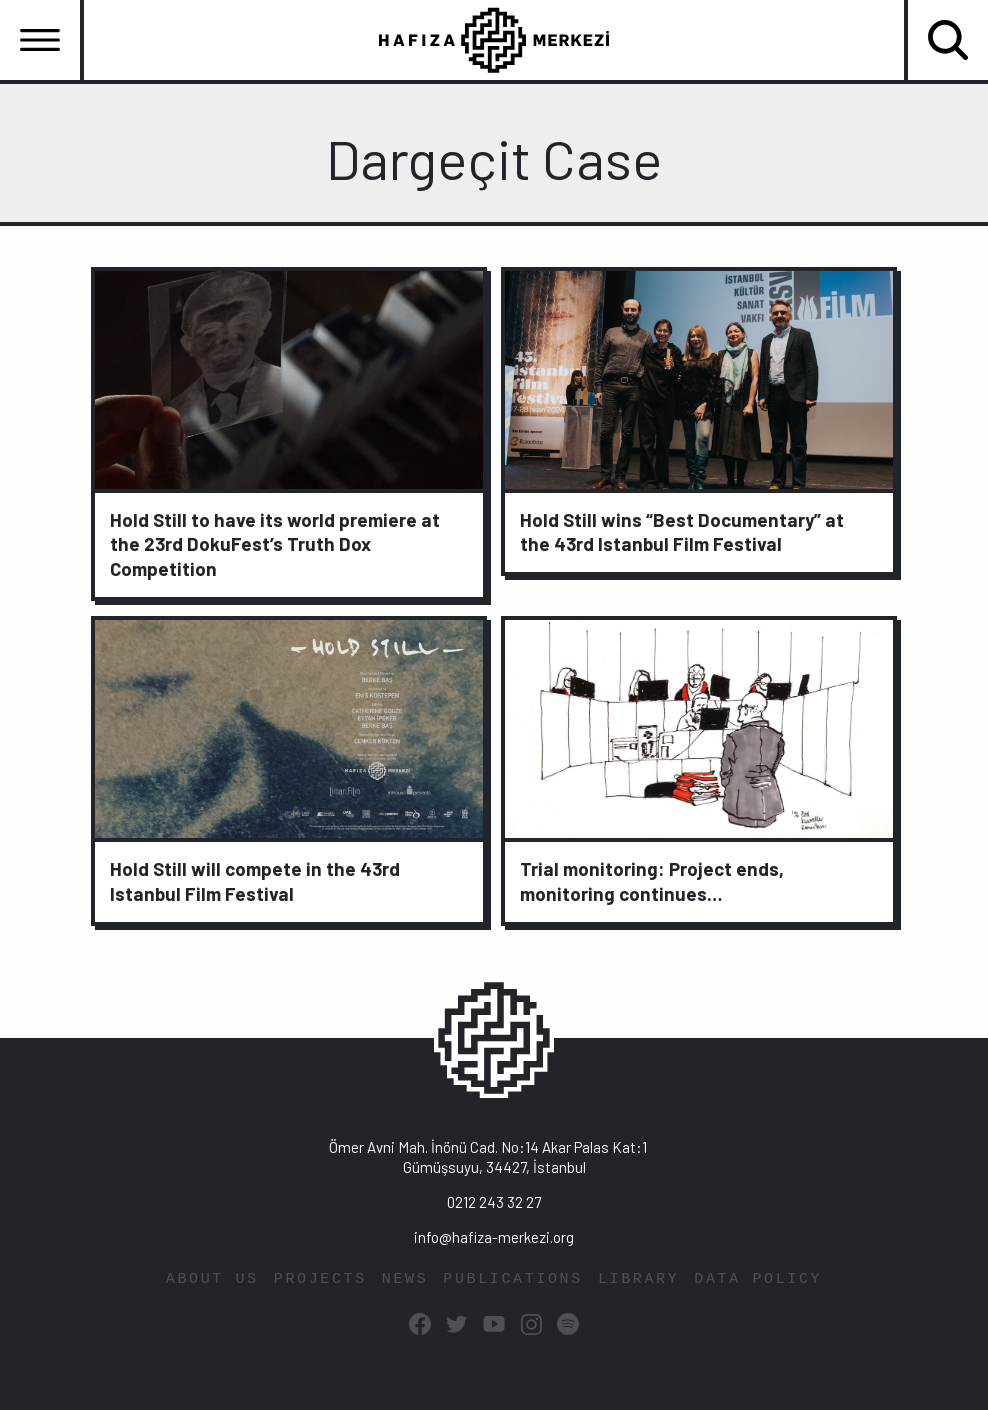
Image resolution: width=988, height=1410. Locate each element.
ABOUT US (212, 1279)
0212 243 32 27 (494, 1202)
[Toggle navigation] (40, 40)
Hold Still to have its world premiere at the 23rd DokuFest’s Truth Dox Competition (275, 544)
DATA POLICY (758, 1279)
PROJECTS (320, 1279)
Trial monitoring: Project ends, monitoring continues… (652, 881)
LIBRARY (638, 1279)
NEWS (405, 1279)
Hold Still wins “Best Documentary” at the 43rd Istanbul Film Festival (682, 532)
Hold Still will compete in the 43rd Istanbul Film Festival (255, 881)
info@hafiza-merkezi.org (494, 1237)
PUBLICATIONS (513, 1279)
